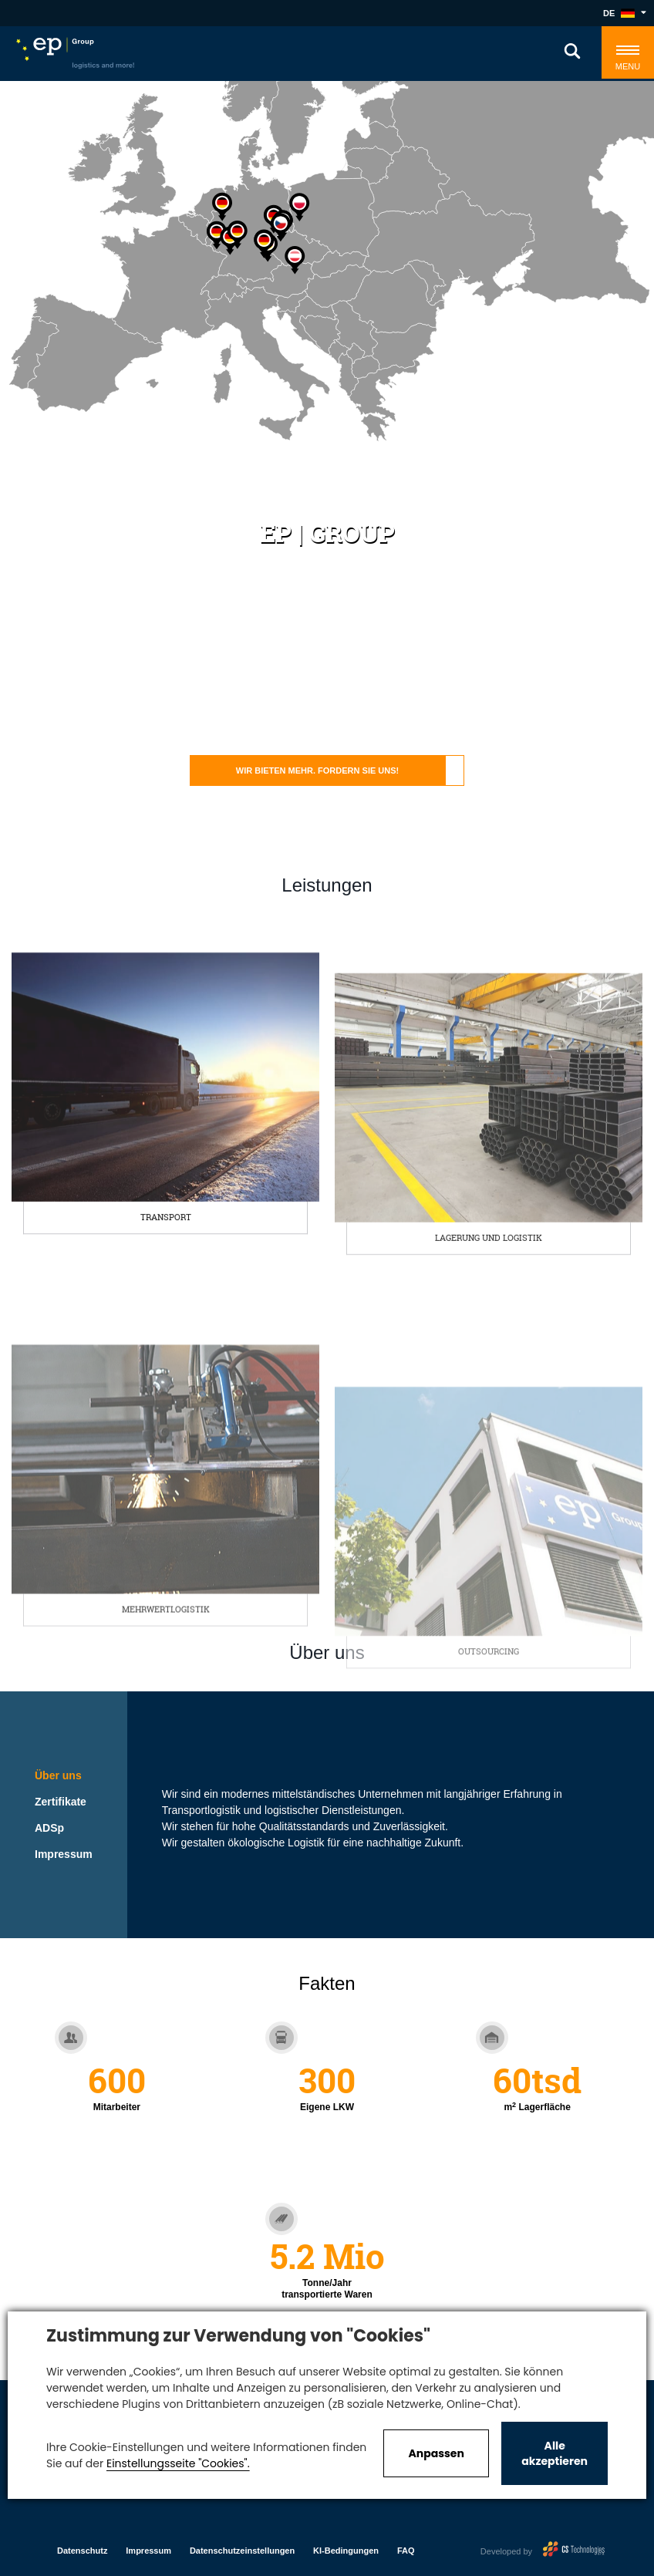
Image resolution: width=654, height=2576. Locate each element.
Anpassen (436, 2453)
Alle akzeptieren (554, 2453)
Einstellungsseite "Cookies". (178, 2463)
